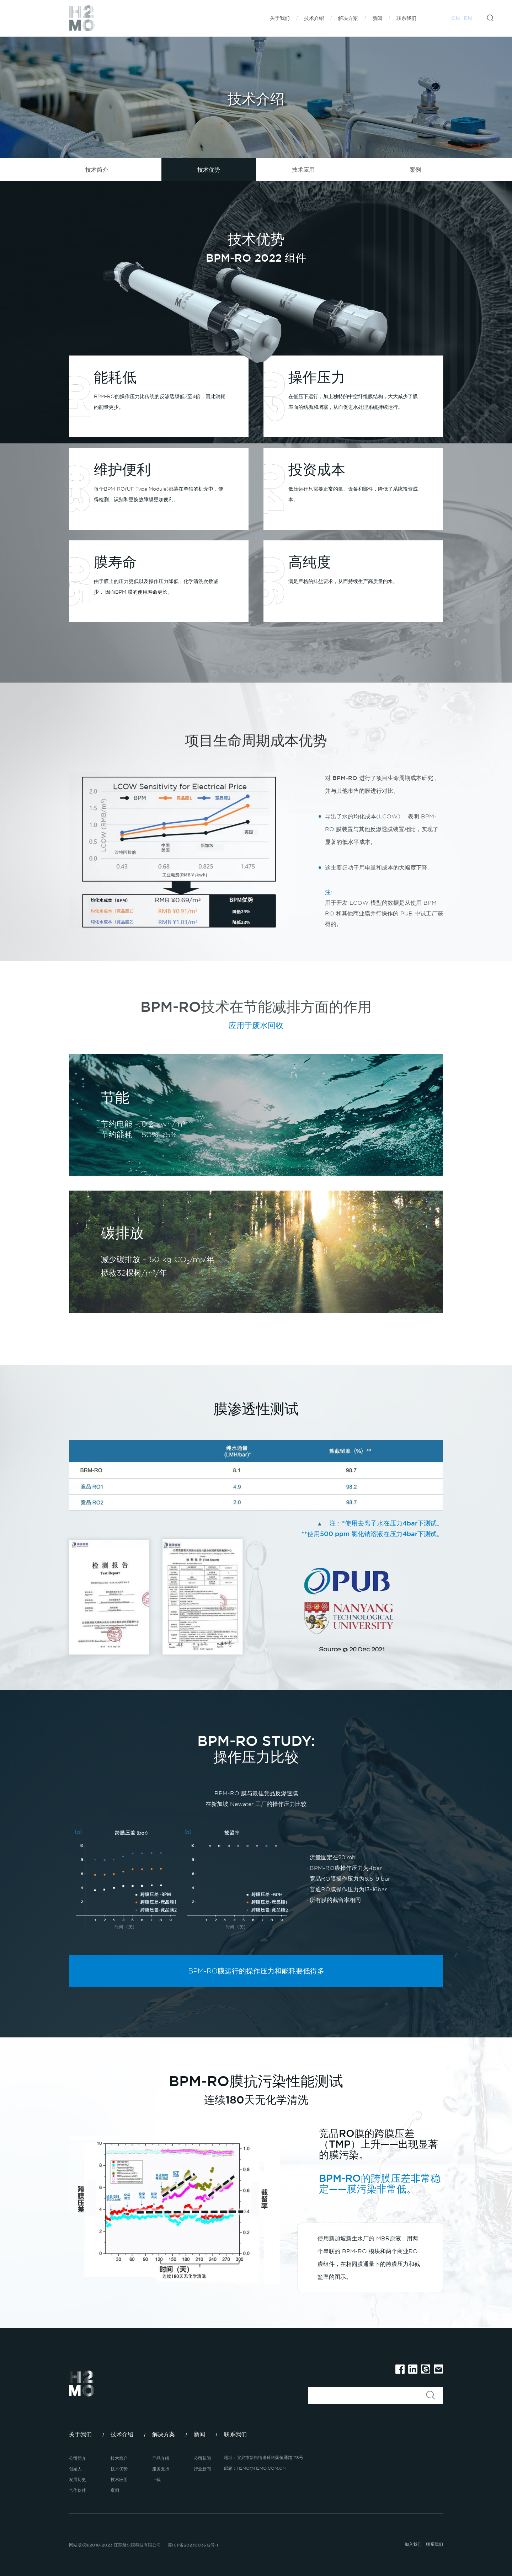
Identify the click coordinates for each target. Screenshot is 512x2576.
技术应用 (303, 169)
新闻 (377, 18)
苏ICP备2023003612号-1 (193, 2544)
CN (455, 18)
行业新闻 (202, 2469)
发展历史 (77, 2479)
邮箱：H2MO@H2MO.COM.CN (255, 2468)
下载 (156, 2479)
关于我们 (280, 18)
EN (468, 18)
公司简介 (77, 2458)
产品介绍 (160, 2458)
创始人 (75, 2469)
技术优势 (208, 169)
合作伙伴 (77, 2490)
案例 (415, 169)
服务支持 (160, 2469)
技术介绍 (314, 18)
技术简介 (96, 169)
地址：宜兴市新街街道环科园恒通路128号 (263, 2457)
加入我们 (413, 2544)
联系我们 (406, 18)
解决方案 (348, 18)
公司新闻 (202, 2458)
